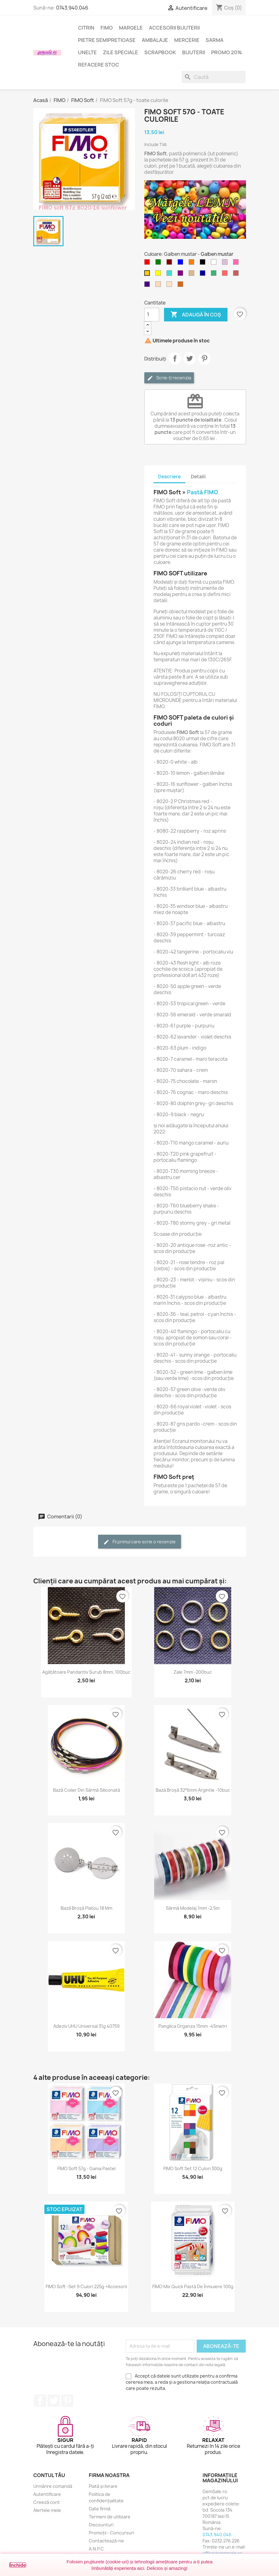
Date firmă (99, 2509)
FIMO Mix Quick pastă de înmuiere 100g (192, 2286)
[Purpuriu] (182, 274)
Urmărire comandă (52, 2486)
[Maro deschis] (193, 274)
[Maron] (170, 263)
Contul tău (49, 2475)
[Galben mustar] (148, 274)
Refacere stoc (98, 64)
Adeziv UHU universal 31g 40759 (86, 2026)
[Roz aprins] (237, 263)
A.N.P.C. (97, 2549)
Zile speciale (120, 52)
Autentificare (47, 2494)
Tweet (189, 358)
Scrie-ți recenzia (169, 378)
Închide (18, 2565)
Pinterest (204, 358)
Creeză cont (46, 2502)
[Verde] (159, 263)
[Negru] (204, 263)
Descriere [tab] (169, 476)
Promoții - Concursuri (111, 2533)
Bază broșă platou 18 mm (86, 1908)
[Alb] (215, 263)
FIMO (107, 27)
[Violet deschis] (226, 263)
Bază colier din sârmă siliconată (86, 1790)
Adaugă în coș (195, 315)
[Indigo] (148, 285)
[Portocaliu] (193, 263)
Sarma (215, 40)
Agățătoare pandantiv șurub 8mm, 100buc (86, 1672)
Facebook (40, 2400)
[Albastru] (182, 263)
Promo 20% (226, 52)
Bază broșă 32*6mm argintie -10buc (193, 1790)
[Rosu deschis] (226, 274)
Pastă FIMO (202, 492)
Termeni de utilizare (109, 2517)
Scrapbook (160, 52)
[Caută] (214, 77)
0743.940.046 (72, 7)
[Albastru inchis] (204, 274)
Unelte (87, 52)
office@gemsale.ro (222, 2553)
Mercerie (186, 40)
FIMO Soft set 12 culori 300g (192, 2168)
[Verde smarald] (215, 274)
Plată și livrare (103, 2486)
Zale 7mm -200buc (193, 1672)
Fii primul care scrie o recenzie (139, 1542)
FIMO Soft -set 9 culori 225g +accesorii (86, 2286)
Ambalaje (155, 40)
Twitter (53, 2400)
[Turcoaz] (170, 274)
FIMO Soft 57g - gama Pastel (86, 2168)
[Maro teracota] (182, 285)
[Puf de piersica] (159, 285)
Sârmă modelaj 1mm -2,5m (193, 1908)
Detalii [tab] (198, 476)
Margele (131, 27)
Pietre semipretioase (107, 40)
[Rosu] (148, 263)
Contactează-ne (106, 2541)
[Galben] (159, 274)
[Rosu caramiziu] (237, 274)
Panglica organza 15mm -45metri (192, 2026)
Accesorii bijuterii (174, 27)
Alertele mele (47, 2510)
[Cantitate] (151, 314)
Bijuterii (193, 52)
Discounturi (101, 2525)
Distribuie (175, 358)
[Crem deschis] (170, 285)
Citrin (86, 27)
